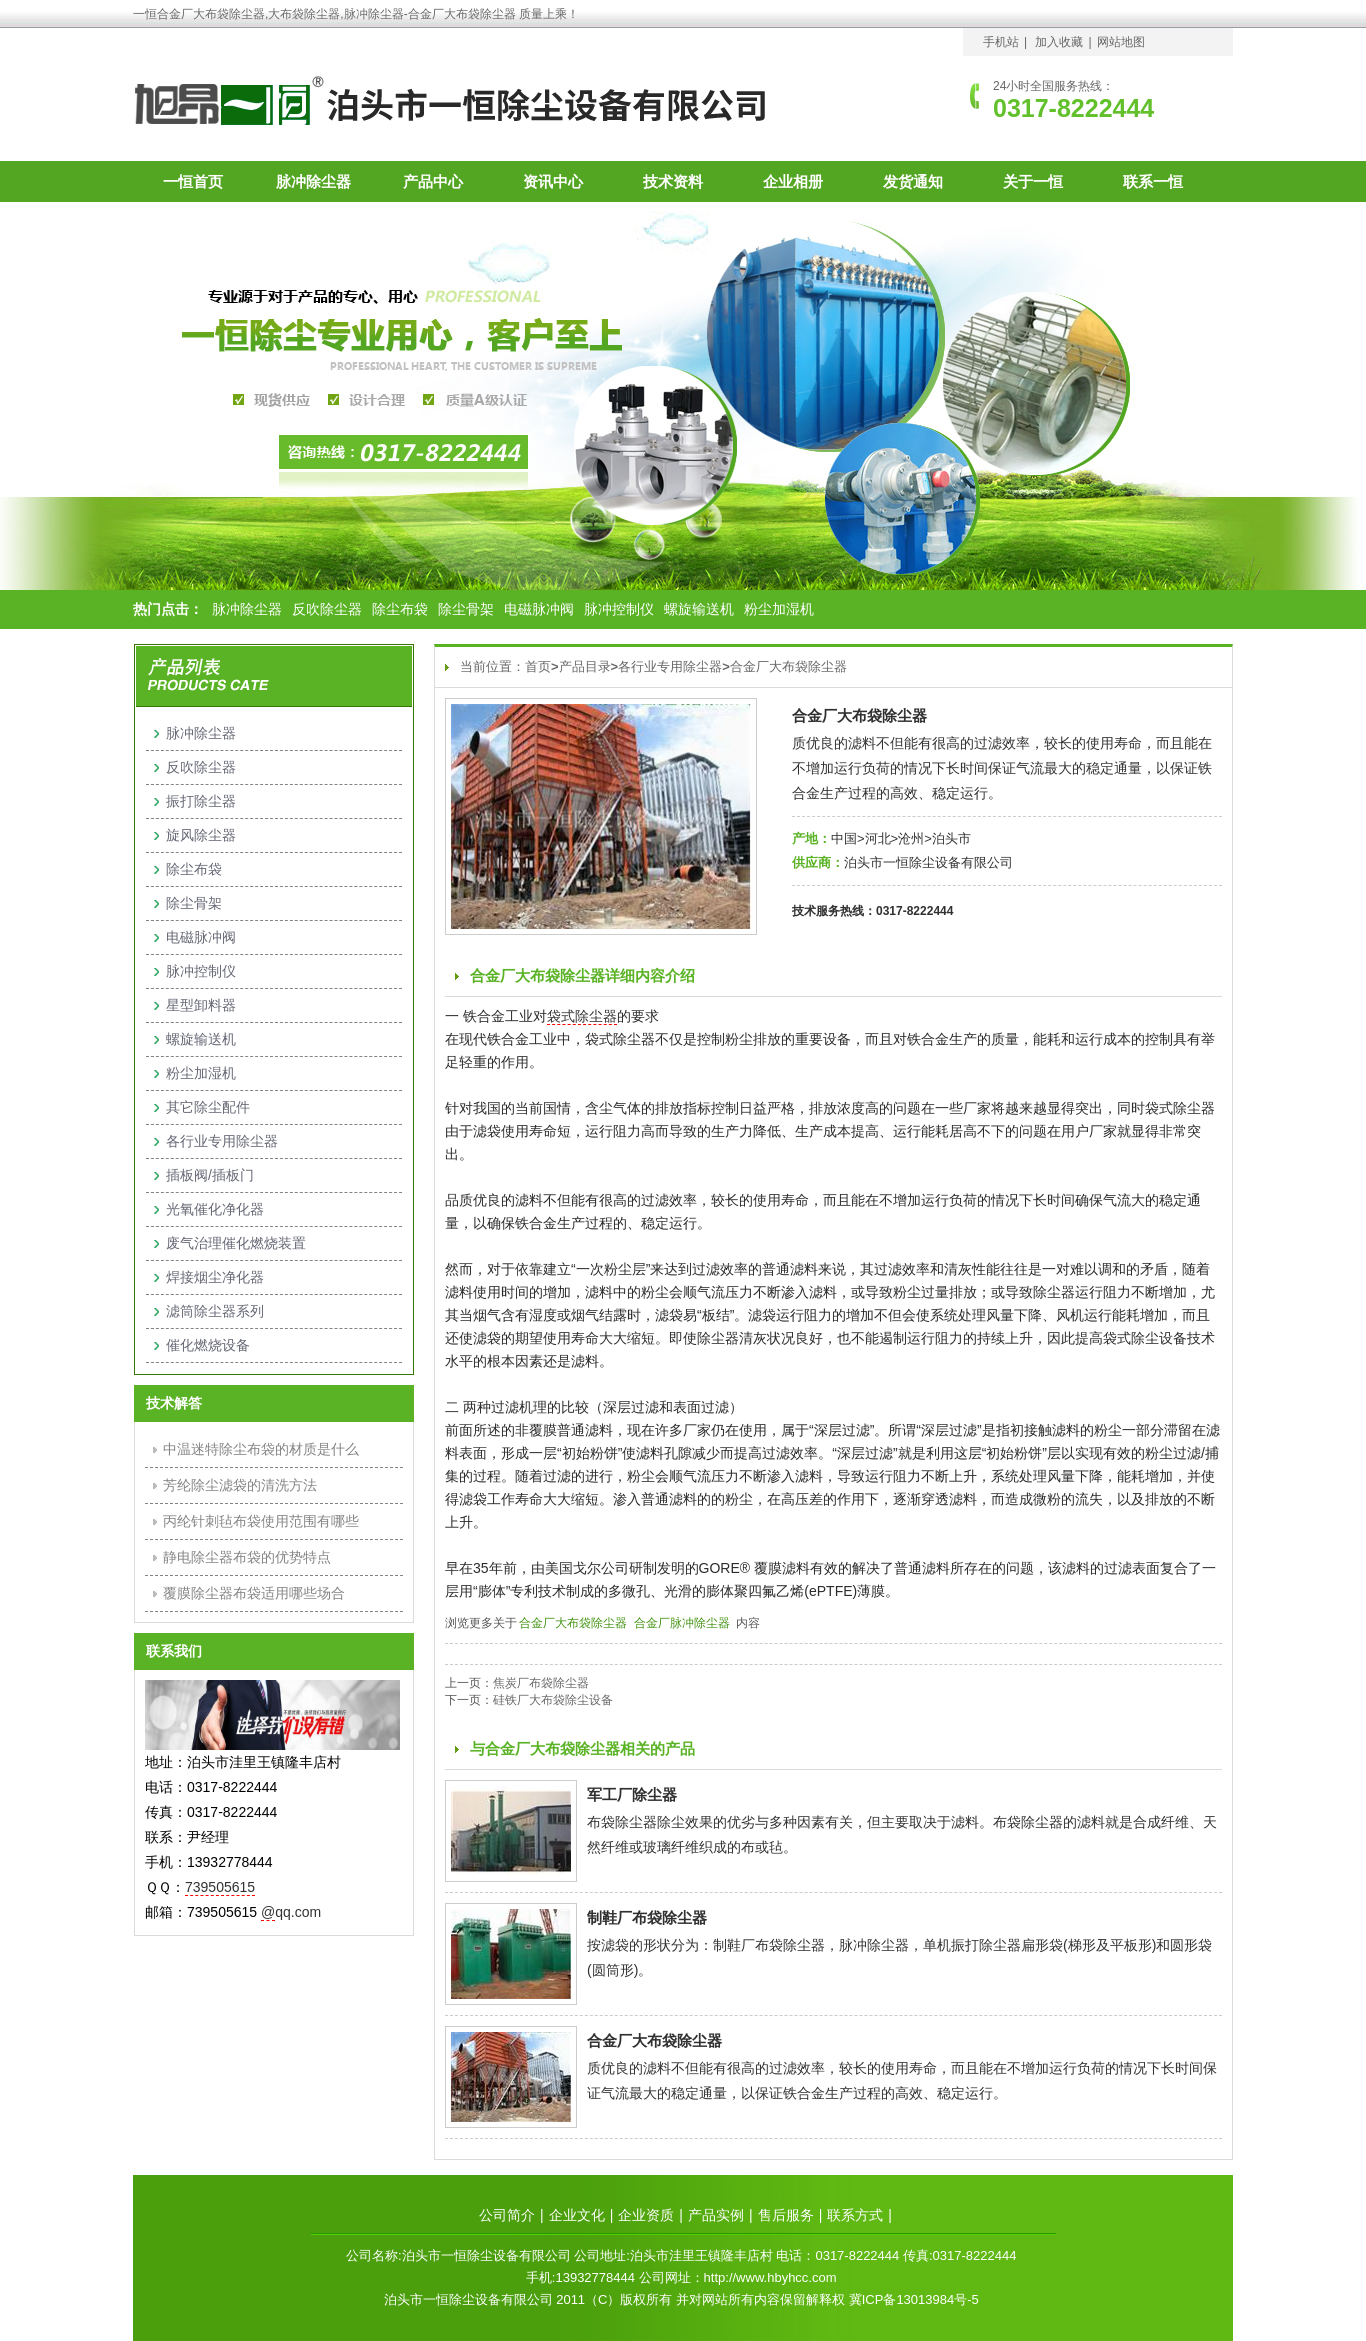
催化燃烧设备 (208, 1345)
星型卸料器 (201, 1005)
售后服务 (786, 2215)
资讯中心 (553, 181)
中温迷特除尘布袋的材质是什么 (261, 1449)
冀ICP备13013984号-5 (914, 2299)
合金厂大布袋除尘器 (788, 666)
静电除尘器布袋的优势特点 (247, 1557)
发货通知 (913, 181)
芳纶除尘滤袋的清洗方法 (240, 1485)
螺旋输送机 (699, 609)
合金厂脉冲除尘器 (682, 1623)
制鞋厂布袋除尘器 (647, 1917)
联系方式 (855, 2215)
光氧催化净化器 (215, 1209)
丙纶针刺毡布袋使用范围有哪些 (261, 1521)
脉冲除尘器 (313, 181)
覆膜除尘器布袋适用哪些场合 (254, 1593)
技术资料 (673, 181)
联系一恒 (1153, 181)
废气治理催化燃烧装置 (236, 1243)
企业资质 (646, 2215)
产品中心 (433, 181)
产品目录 (585, 666)
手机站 (1001, 42)
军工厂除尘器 (632, 1794)
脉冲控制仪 (619, 609)
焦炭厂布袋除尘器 (541, 1683)
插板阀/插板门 (210, 1175)
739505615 (220, 1887)
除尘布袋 (400, 609)
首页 (538, 666)
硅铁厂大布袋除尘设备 (553, 1700)
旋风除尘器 (201, 835)
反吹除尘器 (327, 609)
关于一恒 (1033, 181)
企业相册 (793, 181)
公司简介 (507, 2215)
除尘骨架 (466, 609)
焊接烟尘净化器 (215, 1277)
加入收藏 (1059, 42)
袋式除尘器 (582, 1016)
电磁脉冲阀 (539, 609)
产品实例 (716, 2215)
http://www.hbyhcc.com (770, 2277)
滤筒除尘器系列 (215, 1311)
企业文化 (577, 2215)
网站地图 (1121, 42)
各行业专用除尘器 (670, 666)
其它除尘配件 (208, 1107)
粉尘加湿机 (779, 609)
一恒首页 (193, 181)
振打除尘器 (201, 801)
